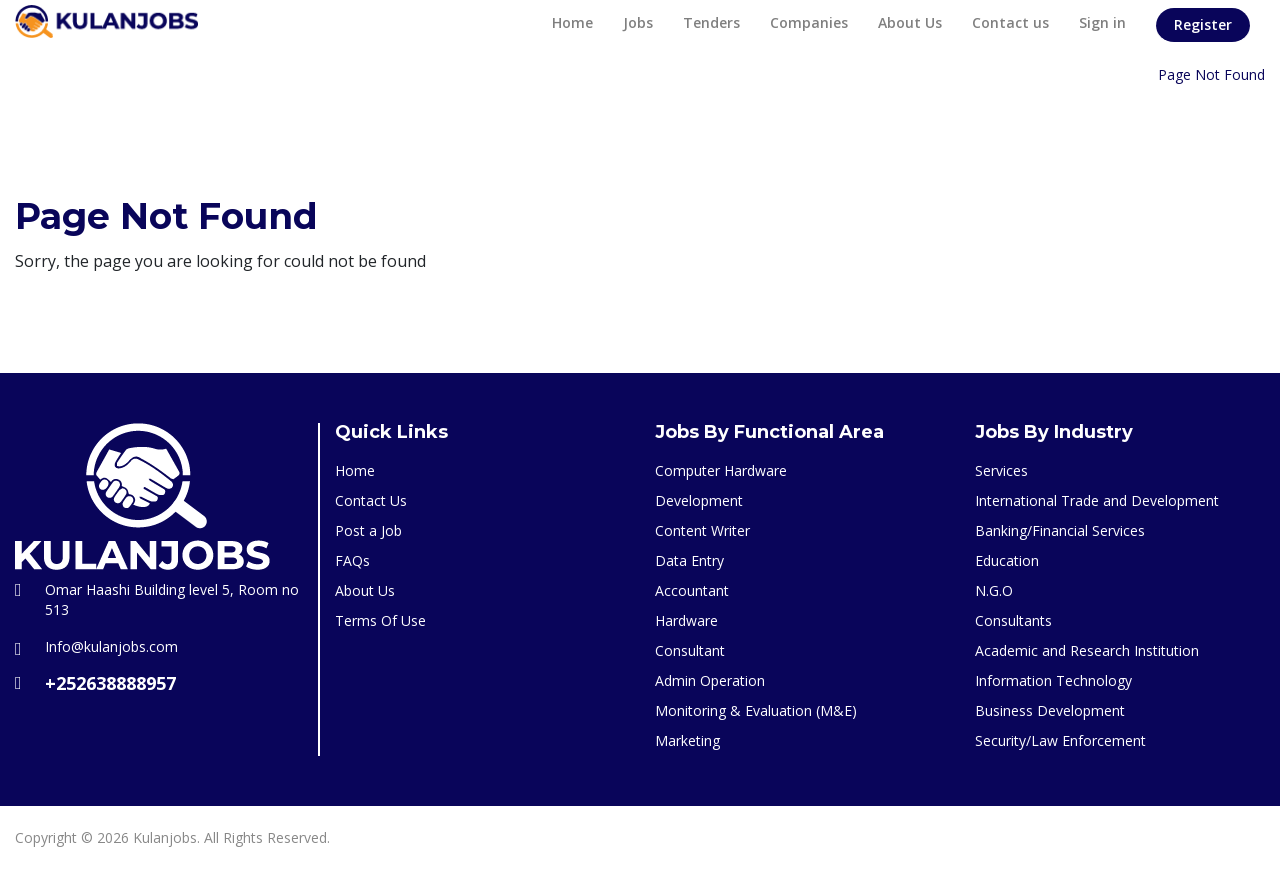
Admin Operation (710, 680)
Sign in (1102, 22)
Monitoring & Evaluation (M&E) (756, 710)
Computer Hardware (721, 470)
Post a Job (368, 530)
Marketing (687, 740)
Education (1007, 560)
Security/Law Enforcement (1060, 740)
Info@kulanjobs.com (111, 646)
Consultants (1013, 620)
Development (699, 500)
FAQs (352, 560)
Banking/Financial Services (1060, 530)
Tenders (711, 22)
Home (572, 22)
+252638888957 (110, 683)
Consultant (690, 650)
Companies (809, 22)
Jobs (638, 22)
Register (1203, 24)
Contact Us (371, 500)
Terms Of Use (380, 620)
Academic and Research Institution (1087, 650)
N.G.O (994, 590)
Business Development (1050, 710)
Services (1001, 470)
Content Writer (702, 530)
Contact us (1010, 22)
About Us (910, 22)
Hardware (686, 620)
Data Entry (689, 560)
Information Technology (1053, 680)
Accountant (692, 590)
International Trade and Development (1097, 500)
